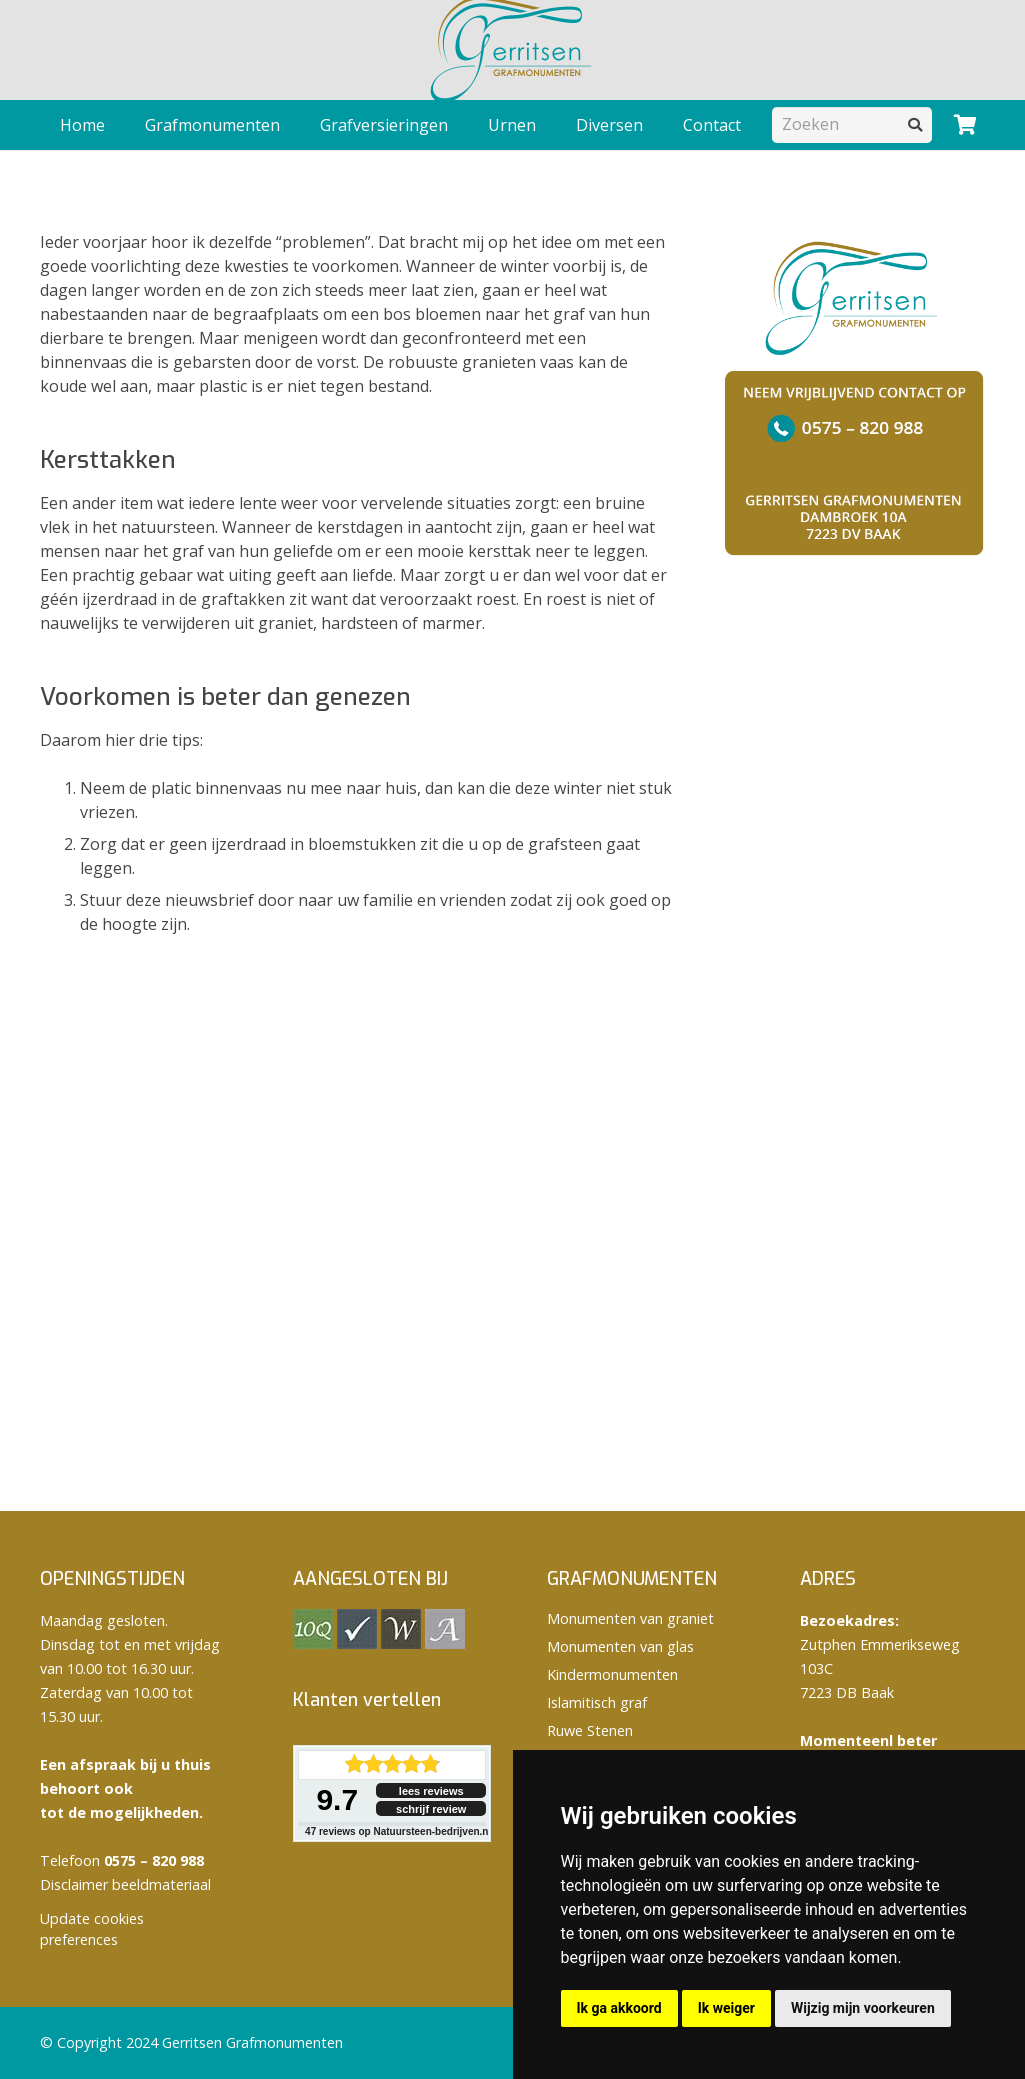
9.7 (337, 1799)
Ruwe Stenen (590, 1730)
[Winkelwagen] (965, 125)
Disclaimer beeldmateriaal (125, 1884)
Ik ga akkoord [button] (619, 2008)
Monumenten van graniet (630, 1618)
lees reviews (431, 1791)
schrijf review (431, 1809)
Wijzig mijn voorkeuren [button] (863, 2008)
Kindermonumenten (612, 1674)
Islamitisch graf (597, 1702)
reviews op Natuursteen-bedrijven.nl (398, 1831)
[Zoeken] (852, 124)
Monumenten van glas (620, 1646)
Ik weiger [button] (726, 2008)
